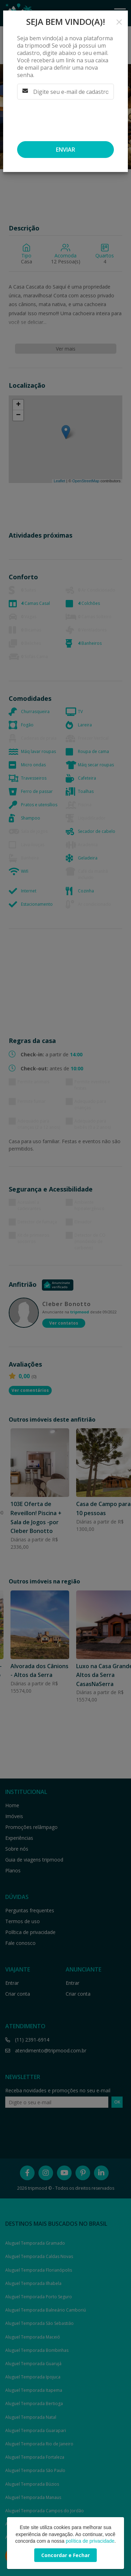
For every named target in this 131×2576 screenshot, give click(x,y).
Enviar (65, 149)
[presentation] (62, 118)
